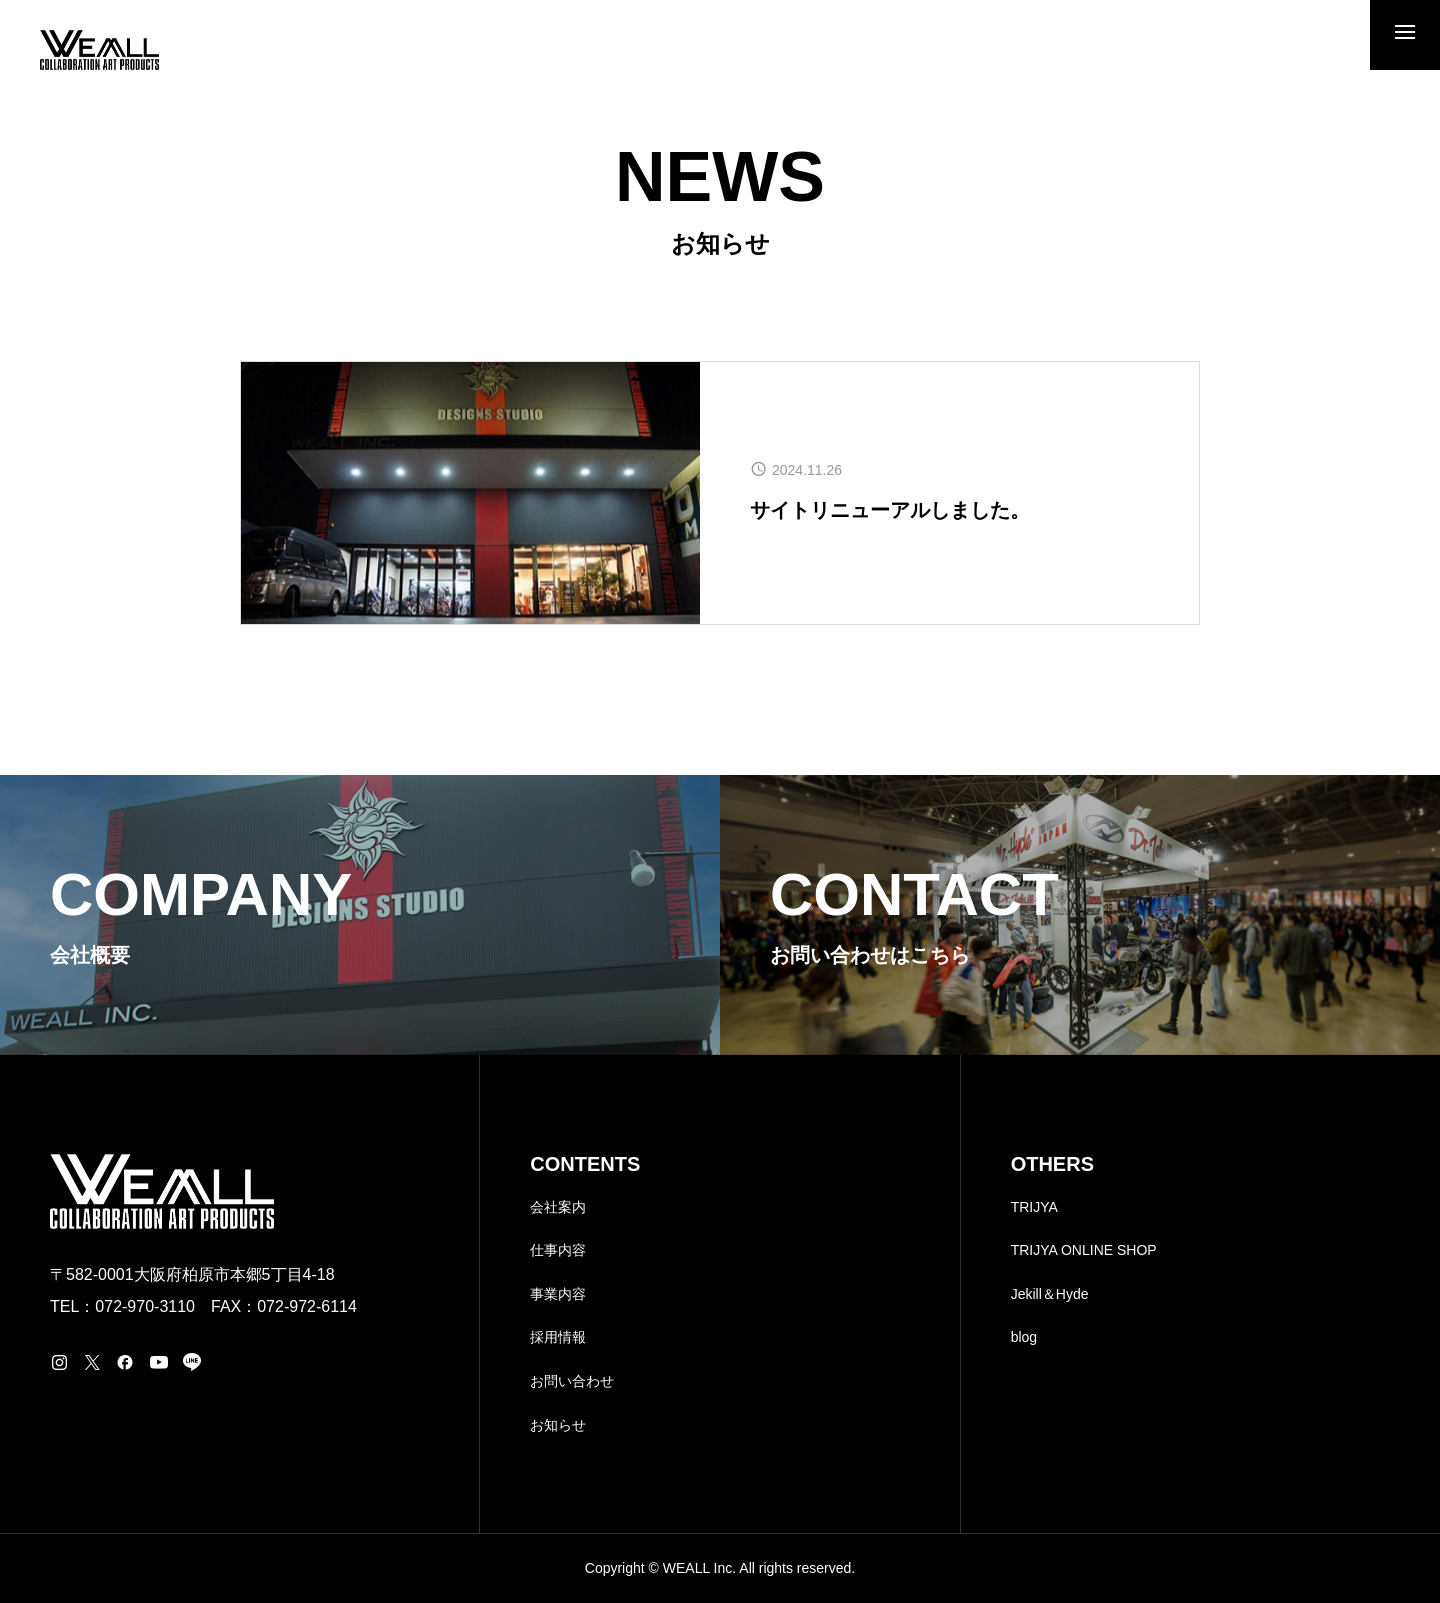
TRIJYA (1034, 1207)
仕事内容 (558, 1250)
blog (1024, 1337)
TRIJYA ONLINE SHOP (1084, 1250)
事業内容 (558, 1294)
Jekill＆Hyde (1050, 1294)
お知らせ (558, 1425)
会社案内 (558, 1207)
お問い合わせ (572, 1381)
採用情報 (558, 1337)
